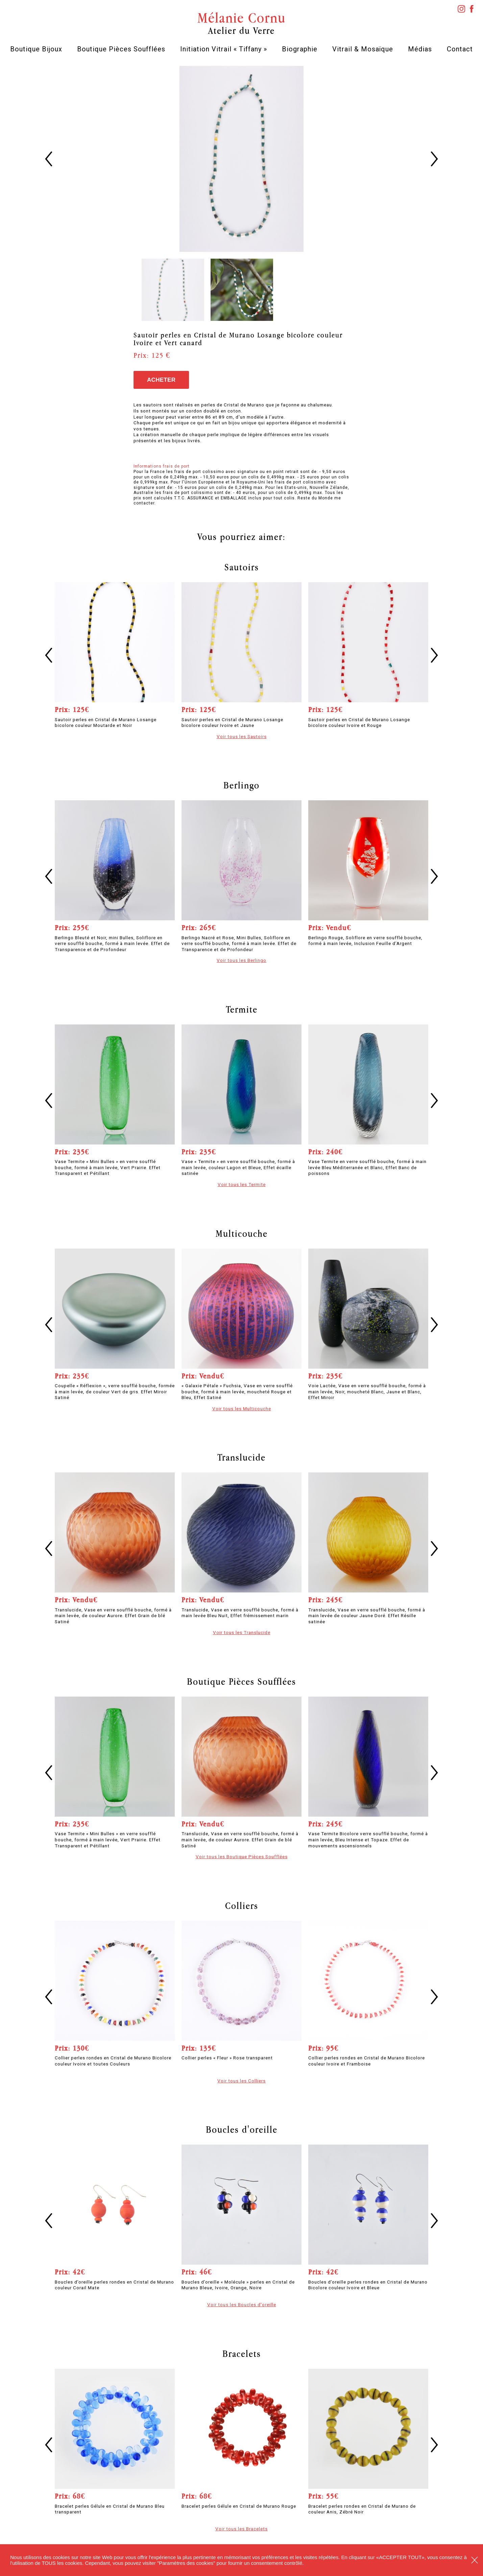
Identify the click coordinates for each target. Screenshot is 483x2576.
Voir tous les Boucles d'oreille (241, 2304)
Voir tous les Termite (242, 1184)
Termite (242, 1009)
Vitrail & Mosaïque (362, 49)
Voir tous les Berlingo (241, 960)
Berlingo (241, 785)
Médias (420, 49)
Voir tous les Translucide (241, 1632)
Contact (460, 49)
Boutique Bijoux (36, 49)
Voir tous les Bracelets (241, 2528)
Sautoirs (241, 567)
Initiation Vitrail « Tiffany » (223, 49)
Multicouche (242, 1233)
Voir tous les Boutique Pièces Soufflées (242, 1856)
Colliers (241, 1905)
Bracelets (241, 2353)
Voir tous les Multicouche (241, 1408)
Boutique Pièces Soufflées (121, 49)
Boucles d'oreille (241, 2129)
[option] (241, 159)
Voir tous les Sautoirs (242, 736)
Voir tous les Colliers (241, 2080)
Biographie (299, 49)
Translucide (241, 1457)
